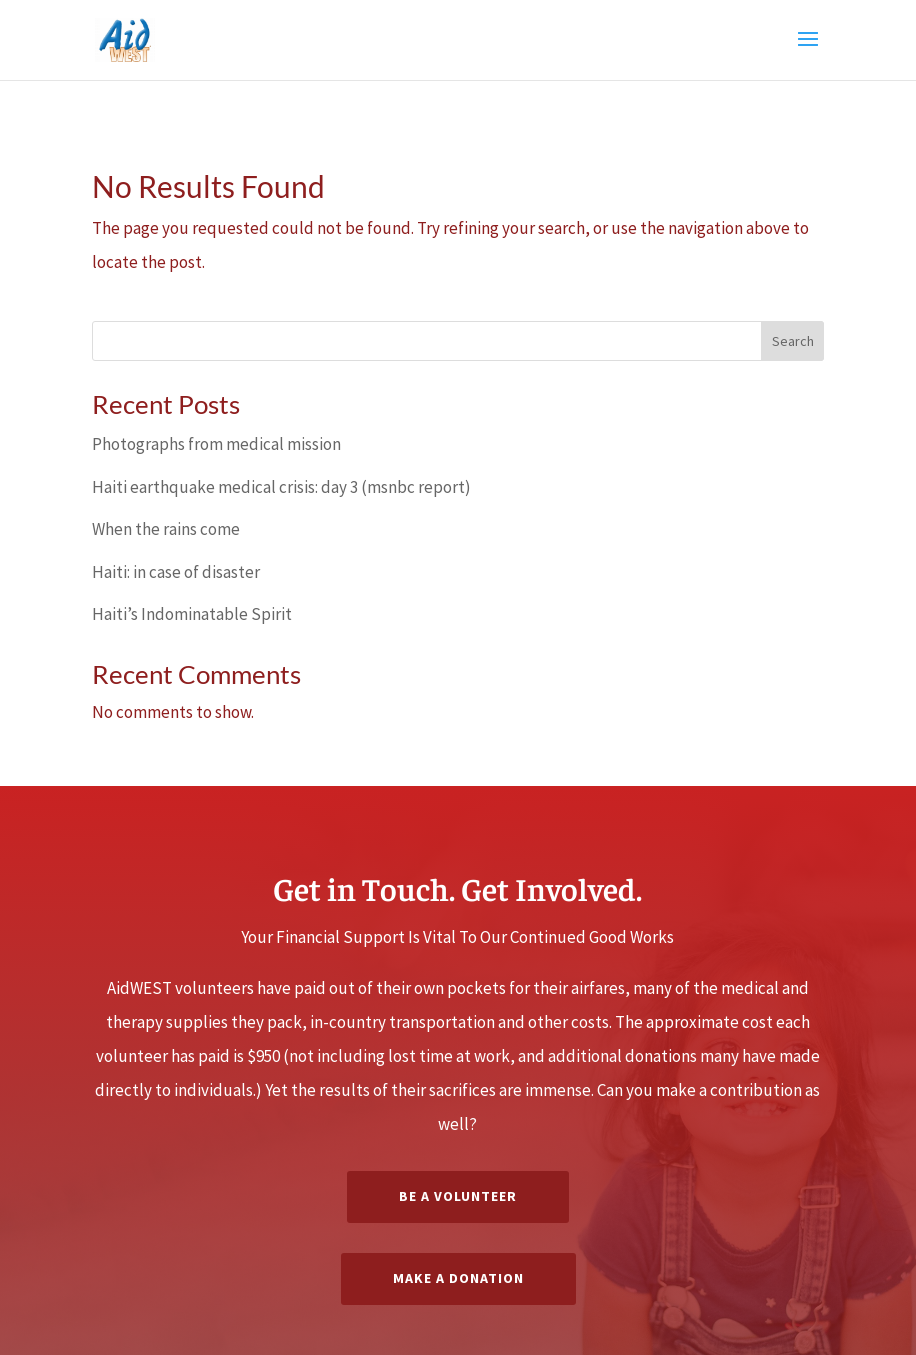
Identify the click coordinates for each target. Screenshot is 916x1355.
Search (793, 341)
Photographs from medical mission (216, 444)
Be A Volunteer (458, 1196)
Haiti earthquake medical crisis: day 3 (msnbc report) (281, 487)
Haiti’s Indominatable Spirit (192, 614)
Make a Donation (458, 1278)
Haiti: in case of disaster (176, 572)
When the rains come (166, 529)
